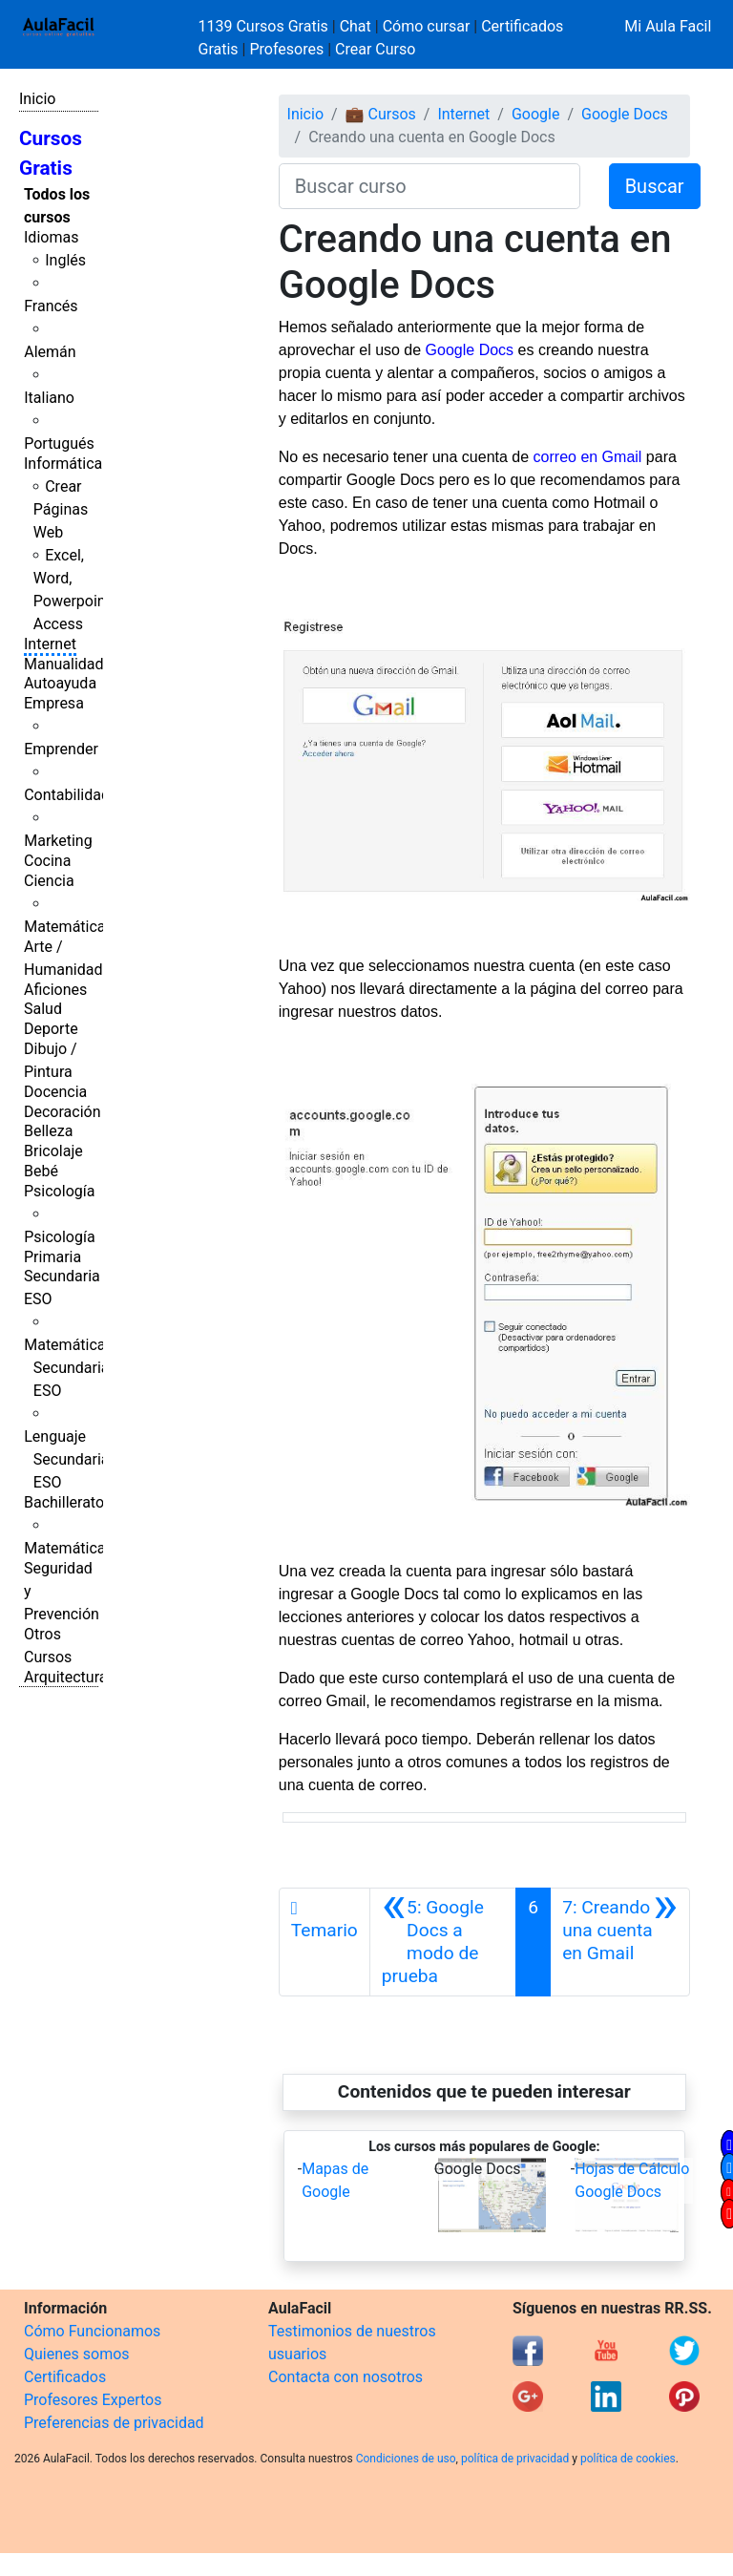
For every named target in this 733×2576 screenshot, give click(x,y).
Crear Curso (375, 49)
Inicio (37, 99)
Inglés (65, 260)
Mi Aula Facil (667, 26)
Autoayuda (60, 683)
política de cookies (628, 2458)
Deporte (51, 1029)
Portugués (59, 443)
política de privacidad (515, 2458)
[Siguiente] (620, 1942)
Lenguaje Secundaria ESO (66, 1459)
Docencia (55, 1092)
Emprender (61, 749)
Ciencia (49, 881)
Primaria (52, 1257)
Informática (63, 463)
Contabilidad (67, 795)
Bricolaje (53, 1151)
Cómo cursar (427, 26)
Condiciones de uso (406, 2458)
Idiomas (51, 237)
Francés (50, 306)
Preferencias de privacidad (114, 2423)
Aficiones (55, 990)
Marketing (58, 841)
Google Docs (624, 114)
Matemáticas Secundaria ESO (69, 1368)
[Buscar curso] (429, 186)
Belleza (48, 1131)
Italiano (49, 398)
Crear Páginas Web (60, 509)
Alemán (49, 352)
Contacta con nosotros (345, 2377)
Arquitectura (65, 1677)
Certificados (65, 2377)
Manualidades (71, 664)
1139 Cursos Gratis (265, 26)
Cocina (47, 861)
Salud (43, 1009)
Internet (50, 644)
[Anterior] (443, 1942)
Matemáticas (69, 927)
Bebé (41, 1171)
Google (536, 114)
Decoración (62, 1112)
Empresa (54, 703)
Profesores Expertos (92, 2400)
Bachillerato (64, 1502)
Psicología (59, 1191)
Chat (355, 26)
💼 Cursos (381, 114)
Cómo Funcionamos (92, 2331)
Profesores (286, 49)
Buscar (654, 186)
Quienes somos (77, 2354)
